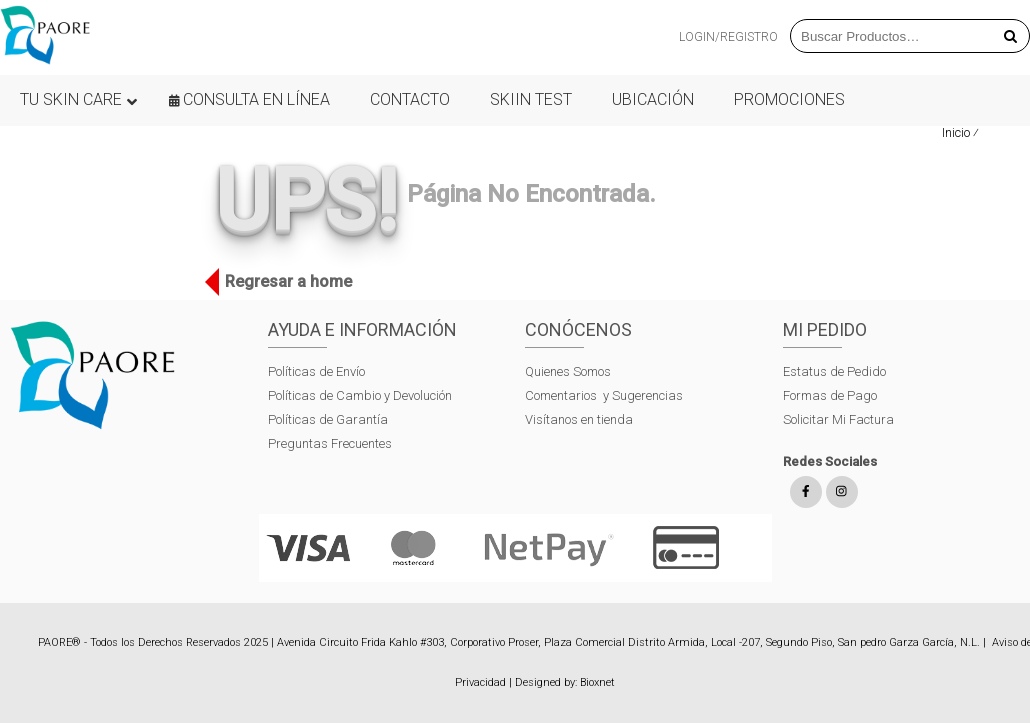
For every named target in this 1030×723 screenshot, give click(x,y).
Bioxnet (597, 682)
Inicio (956, 132)
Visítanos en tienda (579, 419)
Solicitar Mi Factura (838, 419)
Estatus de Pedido (834, 371)
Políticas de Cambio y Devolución (360, 395)
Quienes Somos (568, 371)
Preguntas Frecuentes (330, 443)
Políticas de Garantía (329, 419)
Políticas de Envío (316, 371)
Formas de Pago (830, 395)
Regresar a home (283, 282)
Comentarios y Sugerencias (604, 395)
